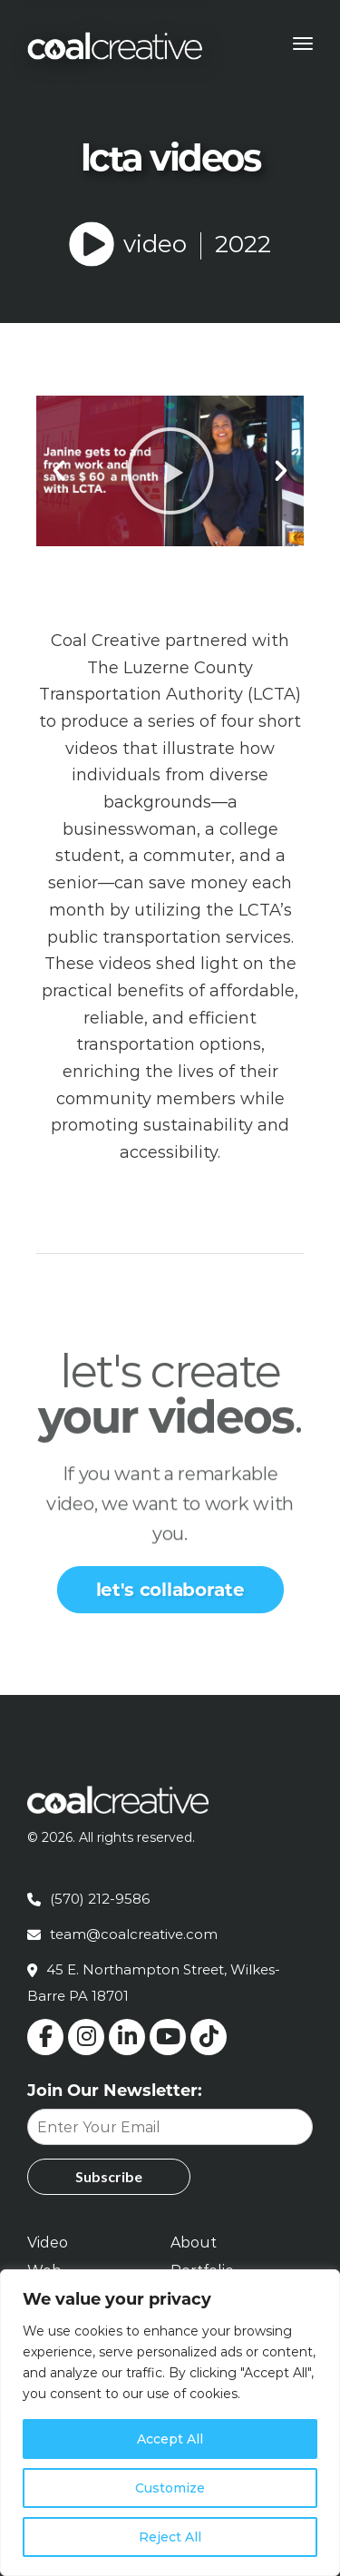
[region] (170, 2422)
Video (47, 2242)
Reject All (170, 2537)
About (193, 2242)
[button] (59, 471)
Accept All (170, 2439)
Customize (170, 2488)
